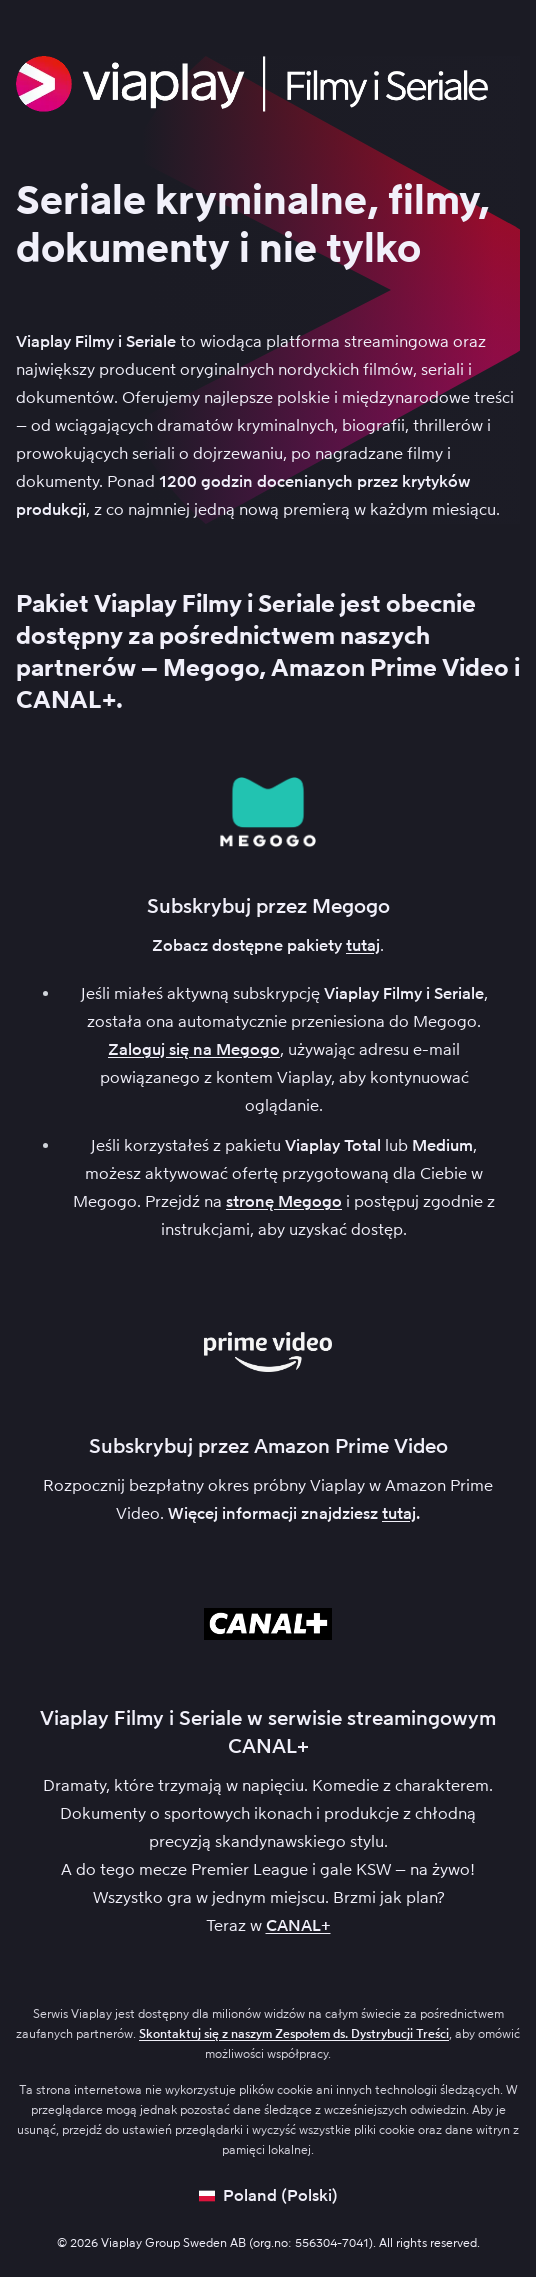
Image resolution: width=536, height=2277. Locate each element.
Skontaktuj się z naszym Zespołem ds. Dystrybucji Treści (294, 2034)
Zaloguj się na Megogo (194, 1049)
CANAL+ (298, 1925)
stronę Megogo (284, 1201)
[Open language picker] (268, 2196)
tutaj (363, 945)
